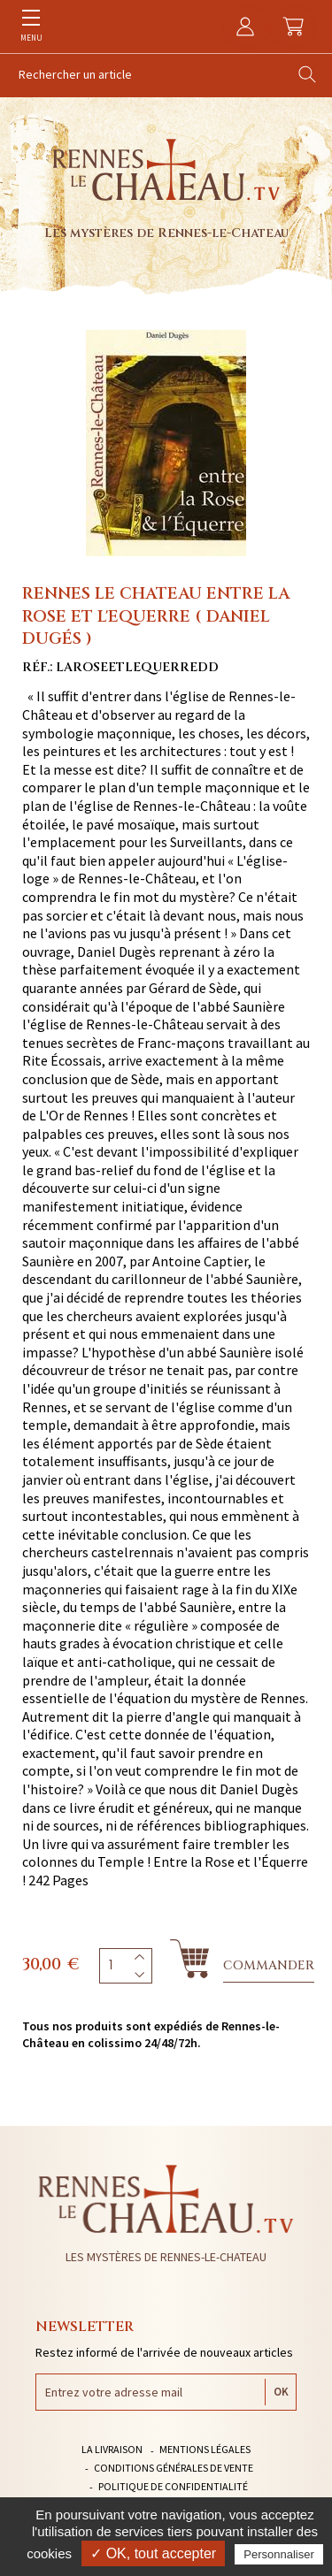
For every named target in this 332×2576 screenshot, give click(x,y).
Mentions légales (205, 2449)
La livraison (112, 2449)
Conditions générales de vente (173, 2467)
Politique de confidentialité (173, 2486)
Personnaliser (278, 2554)
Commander (268, 1965)
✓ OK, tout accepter (153, 2553)
